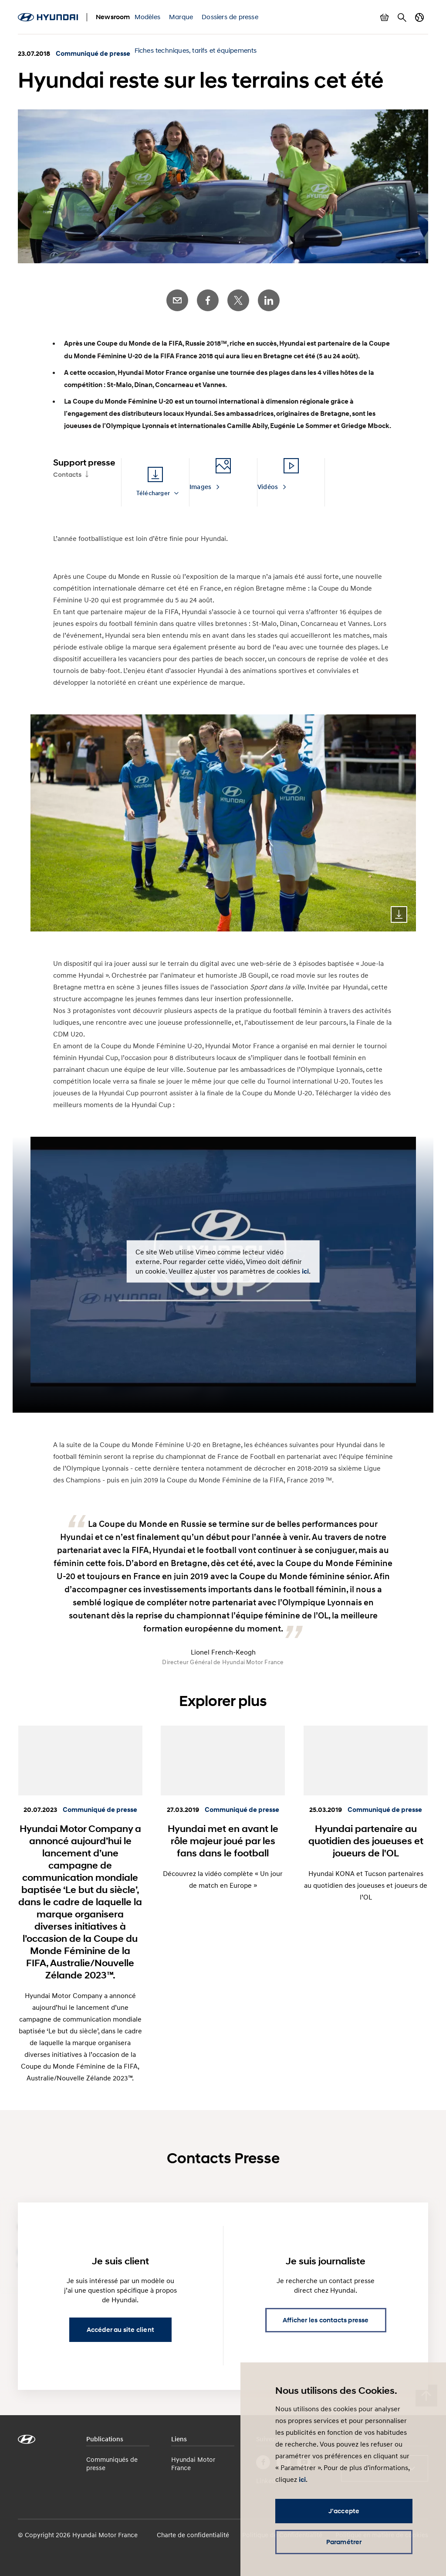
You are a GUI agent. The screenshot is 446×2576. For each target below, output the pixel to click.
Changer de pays (419, 17)
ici (305, 1271)
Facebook (208, 300)
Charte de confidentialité (193, 2535)
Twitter (238, 300)
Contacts (67, 475)
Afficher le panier (384, 17)
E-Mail (177, 300)
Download (399, 914)
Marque (181, 16)
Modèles (147, 16)
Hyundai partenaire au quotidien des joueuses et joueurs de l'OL (365, 1841)
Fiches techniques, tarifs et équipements (196, 50)
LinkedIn (269, 300)
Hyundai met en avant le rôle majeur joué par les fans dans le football (223, 1841)
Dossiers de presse (230, 16)
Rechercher (402, 17)
